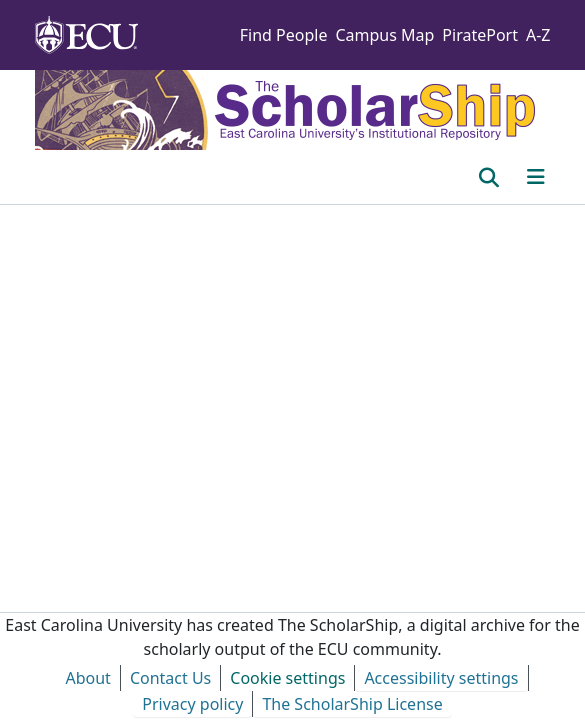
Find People (284, 35)
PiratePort (480, 35)
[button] (489, 177)
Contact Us (170, 678)
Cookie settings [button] (287, 678)
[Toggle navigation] (536, 177)
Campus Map (384, 35)
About (87, 678)
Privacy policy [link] (192, 704)
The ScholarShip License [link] (352, 704)
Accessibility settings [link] (441, 678)
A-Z (538, 35)
